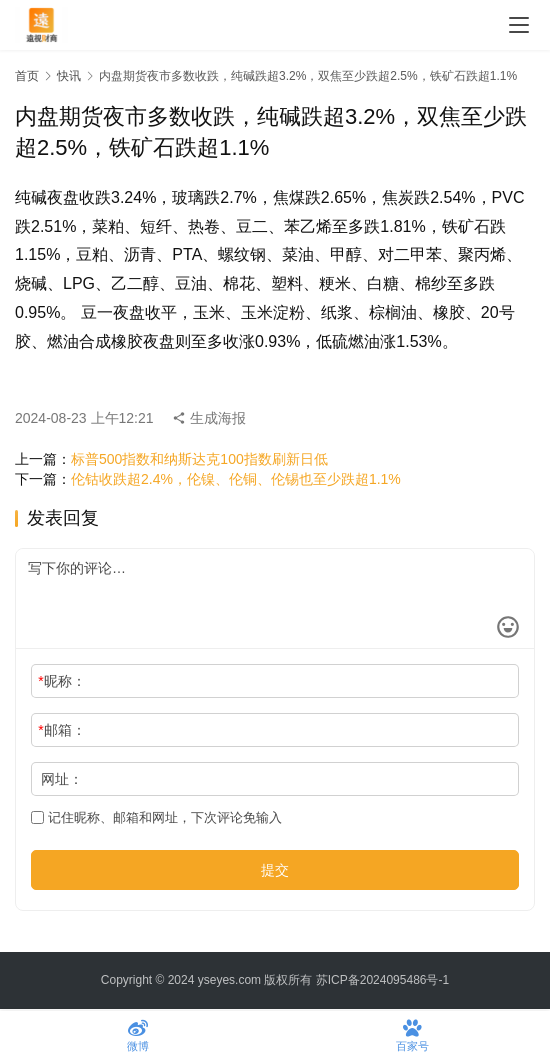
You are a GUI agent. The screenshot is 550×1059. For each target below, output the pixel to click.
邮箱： (61, 730)
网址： (62, 779)
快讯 (69, 76)
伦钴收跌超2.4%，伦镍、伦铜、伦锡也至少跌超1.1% (236, 479)
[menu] (519, 25)
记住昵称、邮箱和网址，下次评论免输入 (156, 817)
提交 (275, 870)
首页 (27, 76)
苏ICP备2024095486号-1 (382, 980)
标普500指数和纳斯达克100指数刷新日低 (199, 459)
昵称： (61, 681)
